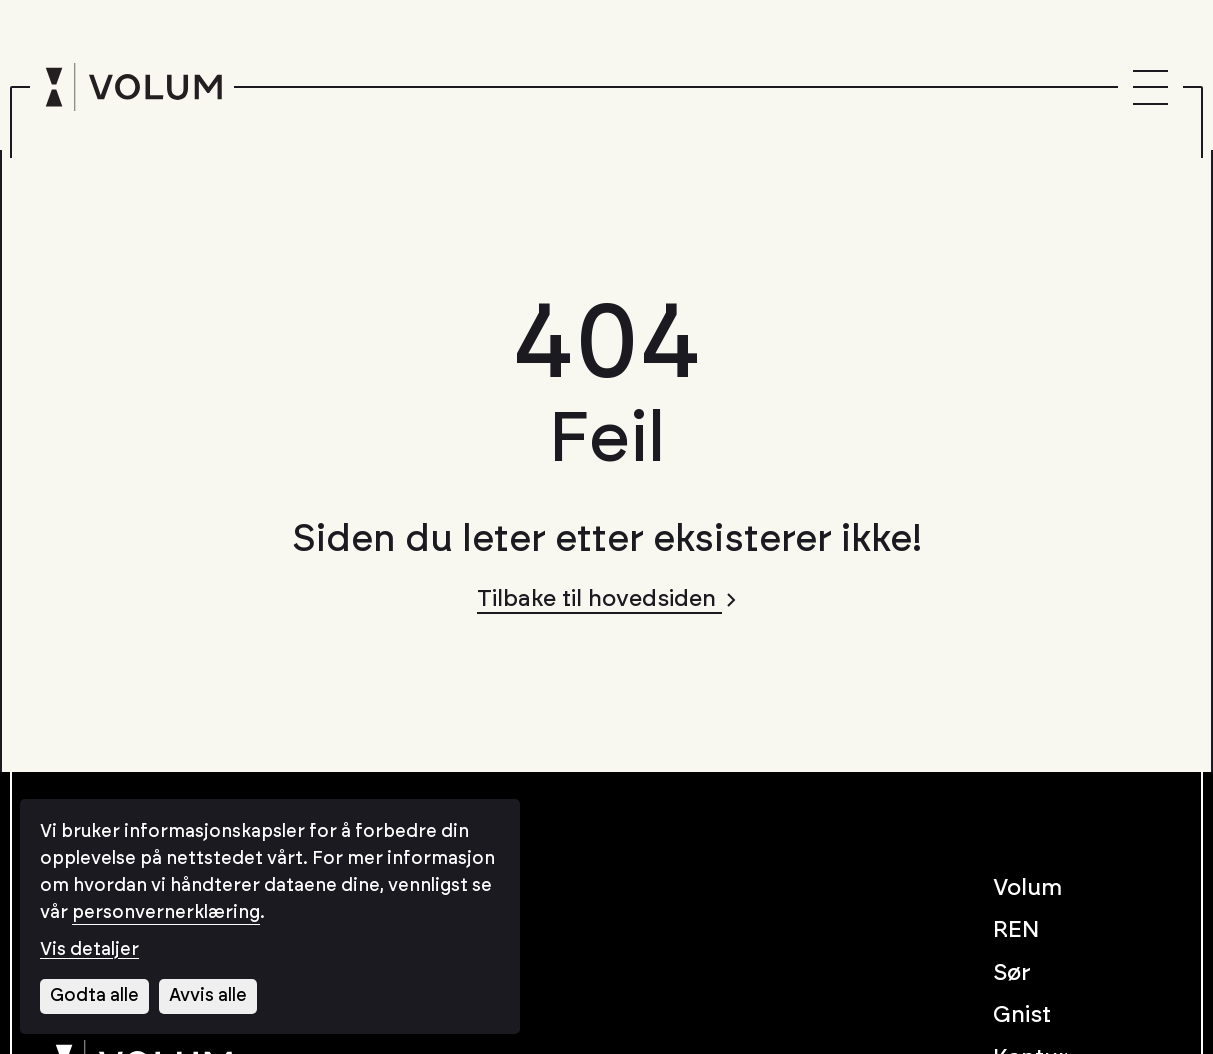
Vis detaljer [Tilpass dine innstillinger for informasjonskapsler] (89, 950)
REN (1016, 930)
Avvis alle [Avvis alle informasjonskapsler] (208, 996)
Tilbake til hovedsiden (606, 599)
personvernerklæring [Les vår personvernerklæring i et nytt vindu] (166, 913)
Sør (1012, 973)
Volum (1027, 888)
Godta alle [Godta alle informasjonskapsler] (94, 996)
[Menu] (1150, 87)
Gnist (1022, 1015)
